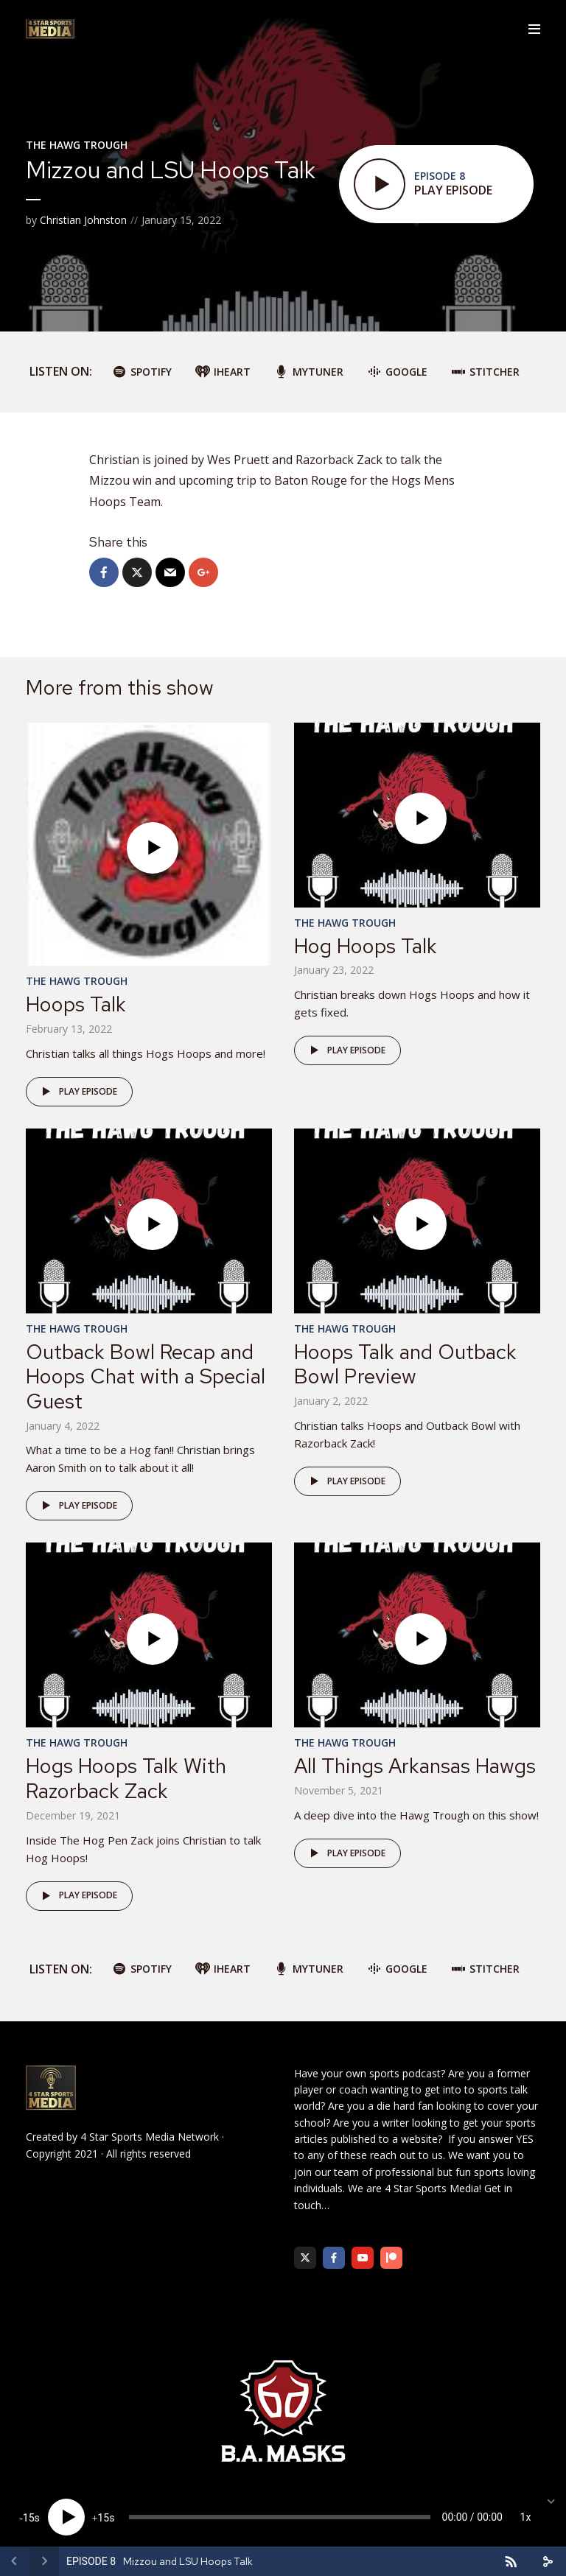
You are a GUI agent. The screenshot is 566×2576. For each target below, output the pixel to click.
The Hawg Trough (76, 145)
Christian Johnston (83, 220)
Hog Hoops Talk (365, 946)
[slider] (279, 2517)
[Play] (66, 2517)
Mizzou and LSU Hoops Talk (188, 2561)
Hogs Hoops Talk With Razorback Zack (126, 1778)
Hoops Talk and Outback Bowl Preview (405, 1364)
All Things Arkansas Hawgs (415, 1766)
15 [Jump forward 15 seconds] (103, 2518)
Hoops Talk (76, 1004)
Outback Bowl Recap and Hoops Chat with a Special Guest (145, 1376)
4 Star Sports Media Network (149, 2137)
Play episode (77, 1092)
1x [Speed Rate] (525, 2517)
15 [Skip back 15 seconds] (29, 2518)
